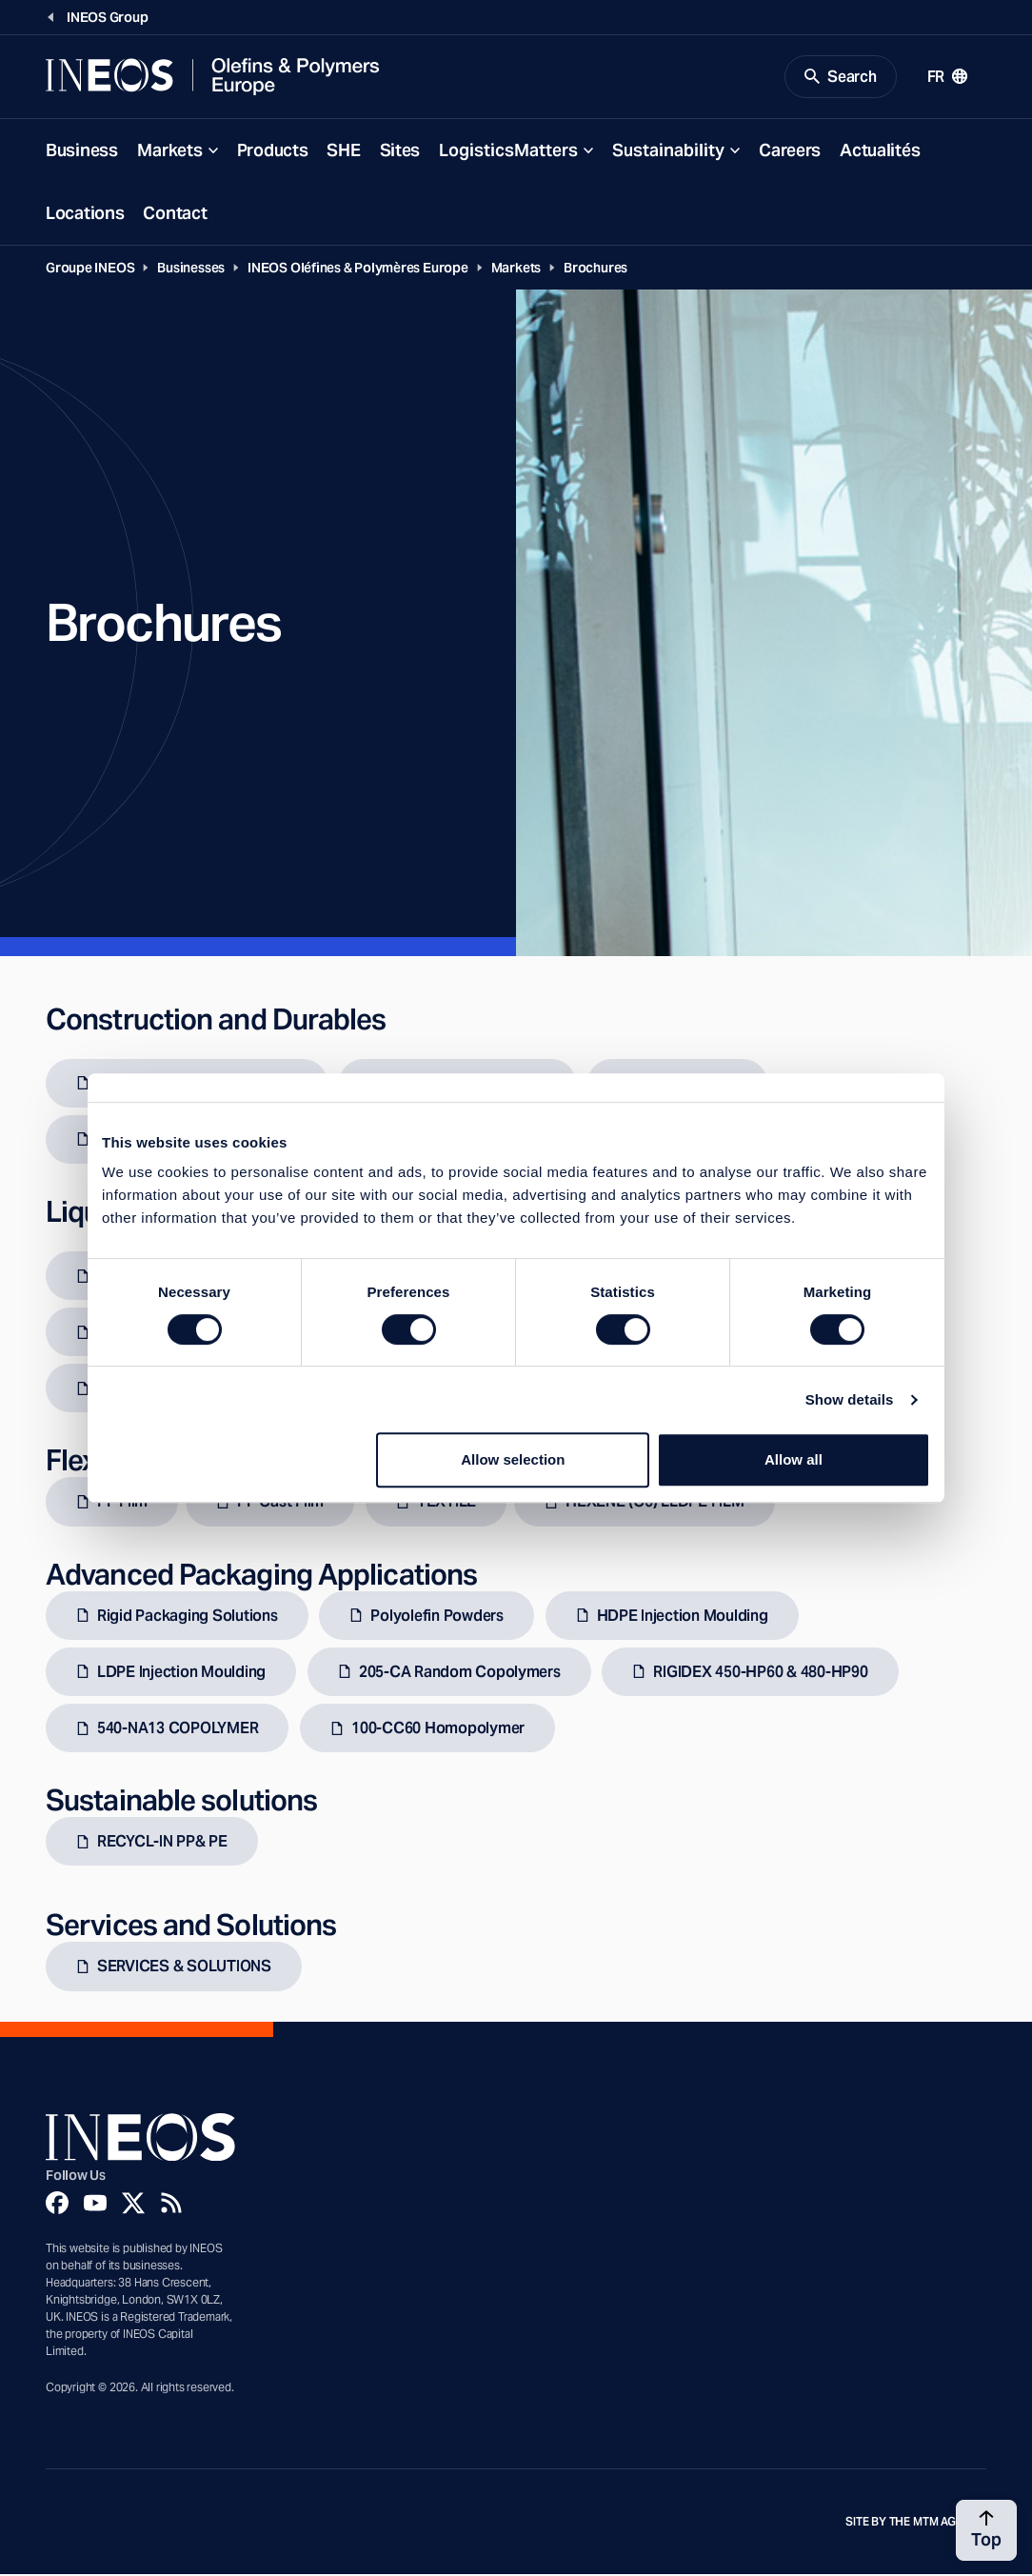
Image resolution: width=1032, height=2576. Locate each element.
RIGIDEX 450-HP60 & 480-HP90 (760, 1673)
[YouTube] (95, 2203)
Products (272, 151)
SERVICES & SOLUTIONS (184, 1968)
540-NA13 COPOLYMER (177, 1730)
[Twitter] (133, 2203)
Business (82, 151)
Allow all (793, 1459)
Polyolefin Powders (436, 1617)
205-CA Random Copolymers (460, 1673)
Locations (85, 214)
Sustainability (668, 151)
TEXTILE (446, 1503)
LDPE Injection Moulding (181, 1673)
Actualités (880, 151)
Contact (175, 214)
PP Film (122, 1503)
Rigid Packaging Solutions (187, 1617)
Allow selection (513, 1459)
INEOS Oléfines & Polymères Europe (358, 268)
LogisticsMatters (508, 151)
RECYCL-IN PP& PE (162, 1843)
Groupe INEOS (90, 268)
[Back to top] (986, 2530)
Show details (849, 1399)
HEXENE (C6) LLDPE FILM (655, 1503)
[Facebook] (57, 2203)
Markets (170, 151)
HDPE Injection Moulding (682, 1617)
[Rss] (171, 2203)
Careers (790, 151)
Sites (400, 151)
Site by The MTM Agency (915, 2522)
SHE (343, 151)
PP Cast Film (280, 1503)
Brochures (595, 268)
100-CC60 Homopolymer (438, 1730)
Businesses (191, 268)
